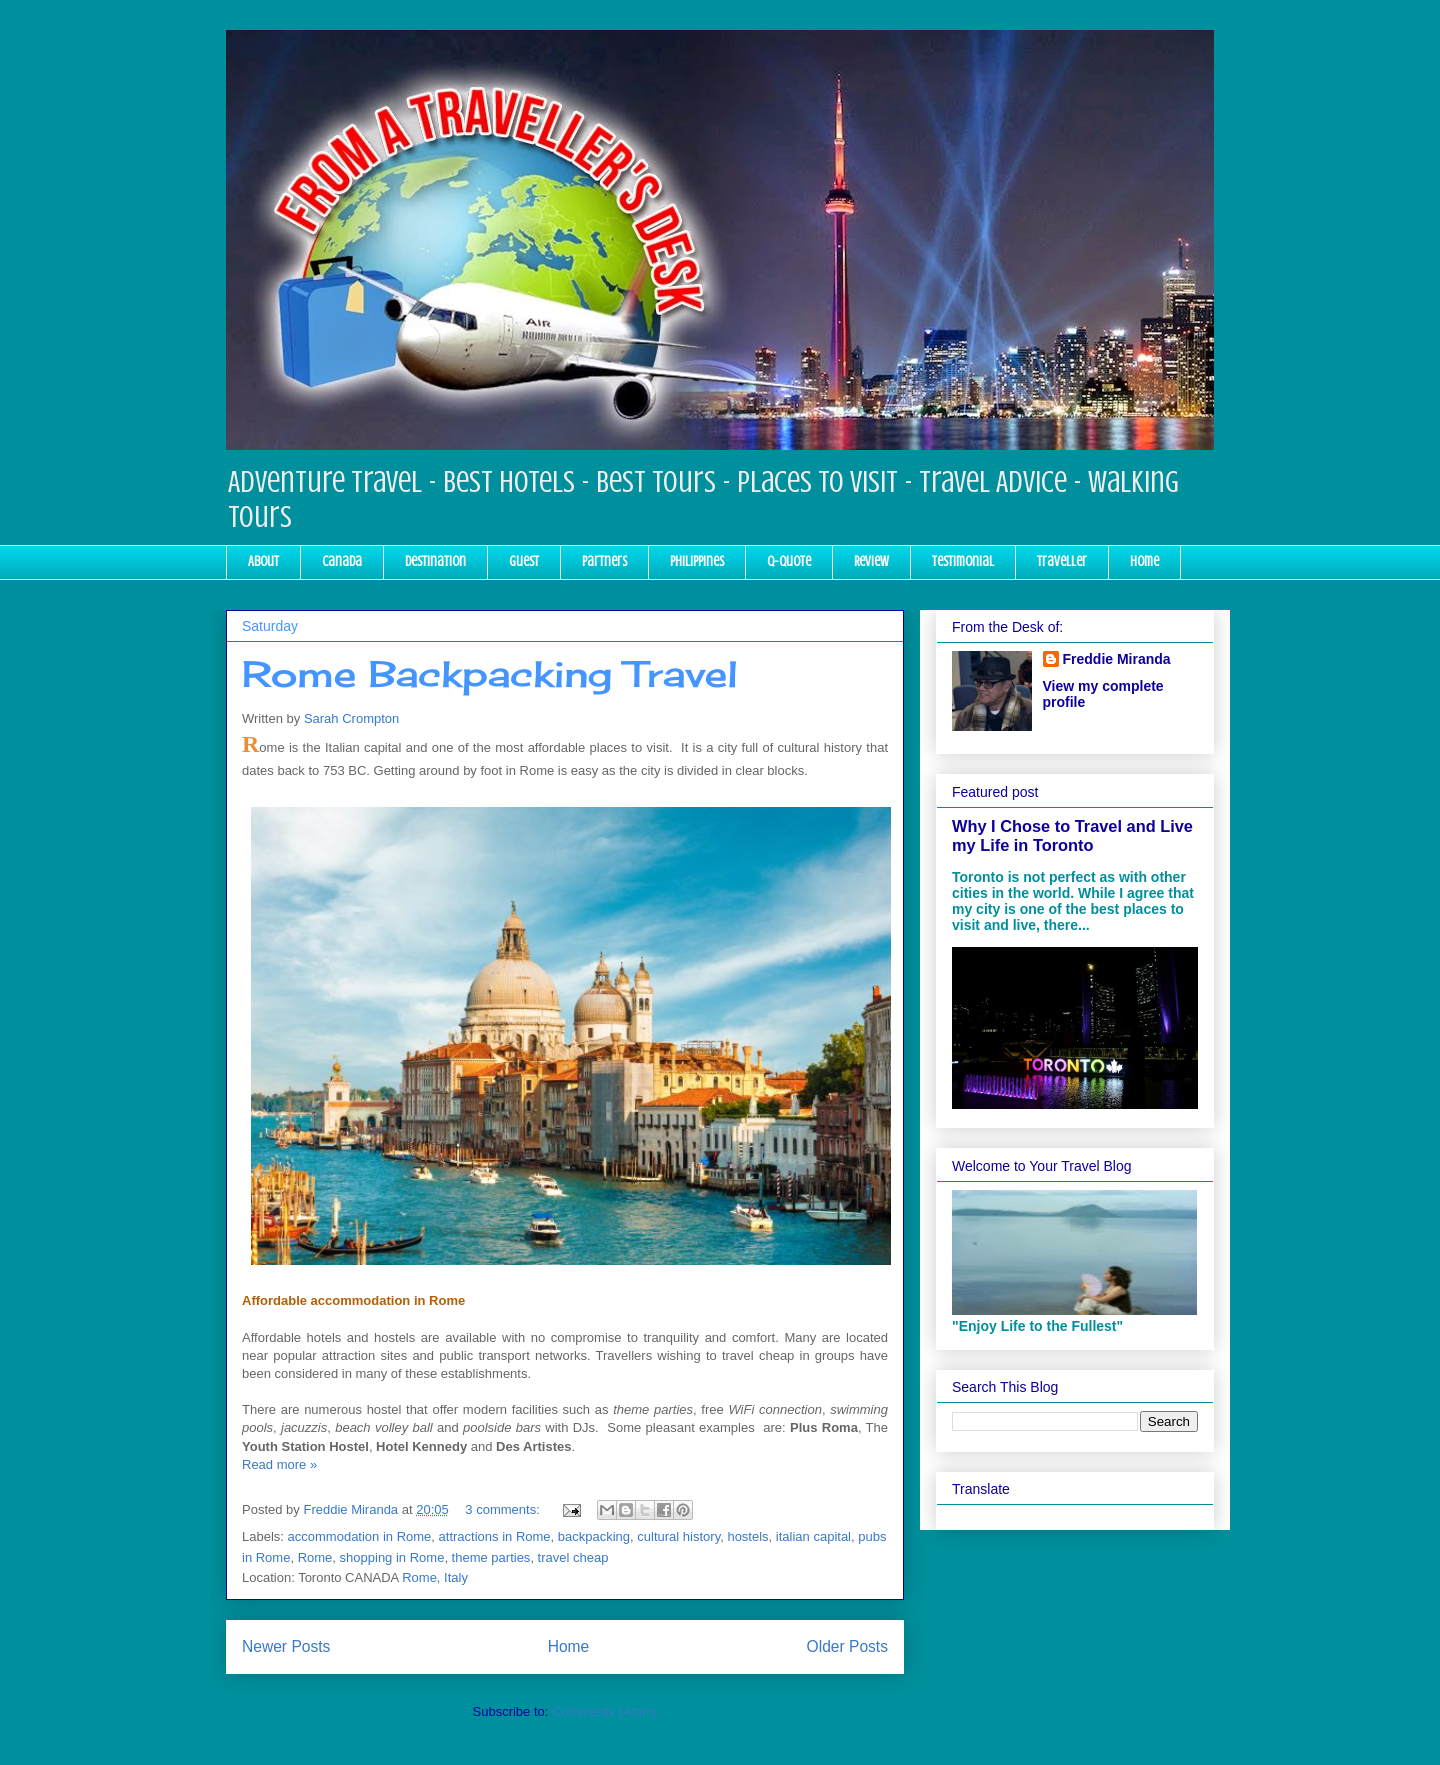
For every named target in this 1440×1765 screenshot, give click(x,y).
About (263, 561)
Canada (342, 561)
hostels (747, 1536)
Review (871, 561)
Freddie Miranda (1117, 659)
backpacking (594, 1536)
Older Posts (847, 1646)
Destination (435, 561)
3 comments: (504, 1509)
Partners (604, 561)
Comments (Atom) (604, 1711)
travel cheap (573, 1557)
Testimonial (963, 561)
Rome (315, 1557)
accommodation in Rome (360, 1536)
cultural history (678, 1536)
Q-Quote (789, 561)
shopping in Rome (392, 1557)
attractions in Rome (495, 1536)
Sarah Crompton (351, 718)
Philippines (697, 561)
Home (1144, 561)
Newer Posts (286, 1646)
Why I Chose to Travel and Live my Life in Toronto (1072, 835)
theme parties (491, 1557)
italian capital (813, 1536)
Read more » (279, 1464)
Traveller (1062, 561)
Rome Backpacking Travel (490, 674)
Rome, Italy (435, 1577)
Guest (524, 561)
